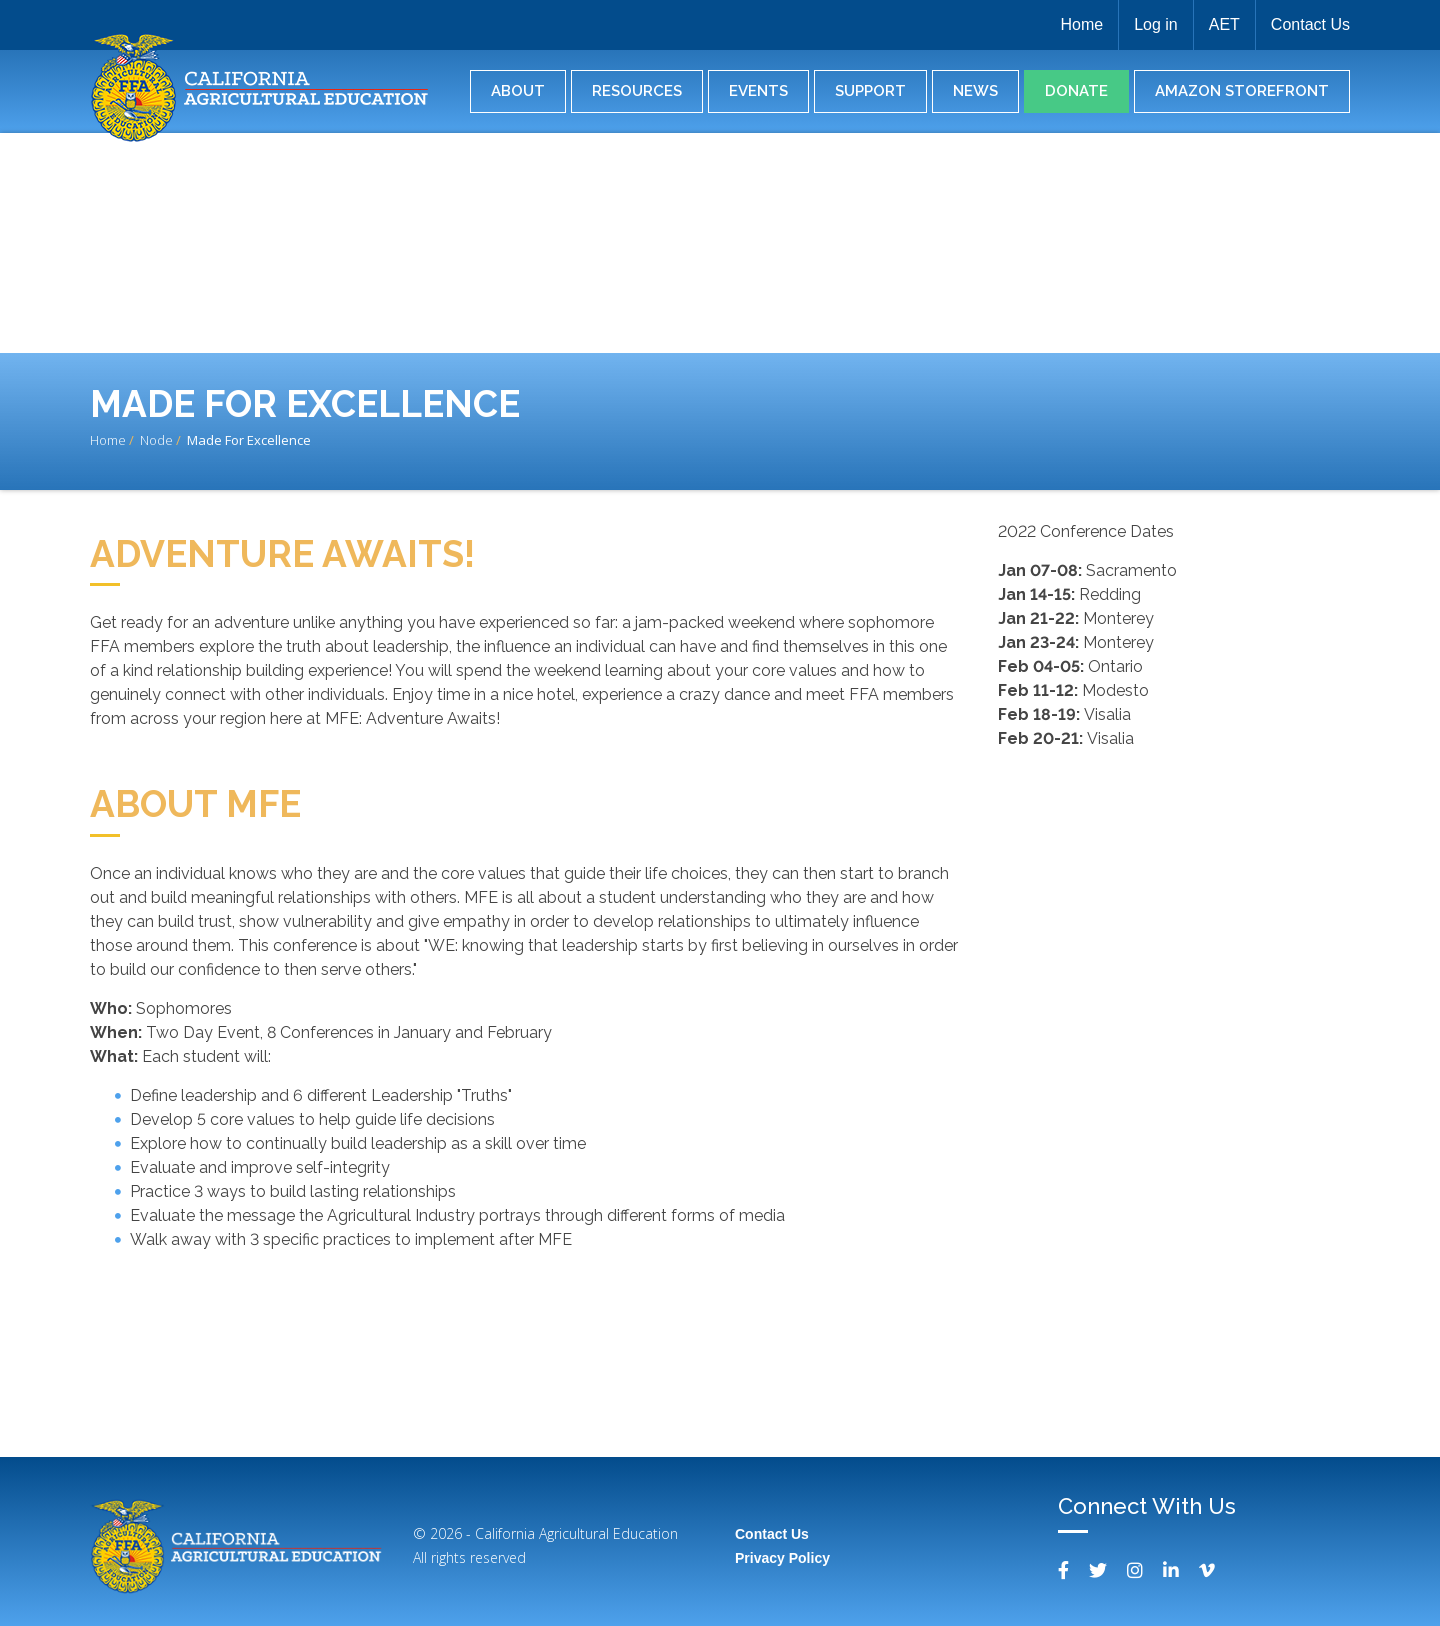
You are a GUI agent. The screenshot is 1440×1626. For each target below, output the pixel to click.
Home (1081, 24)
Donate (1076, 91)
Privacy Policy (782, 1558)
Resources (637, 91)
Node (156, 440)
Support (870, 91)
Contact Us (1310, 24)
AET (1224, 24)
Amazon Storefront (1242, 91)
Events (758, 91)
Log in (1156, 24)
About (518, 91)
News (975, 91)
